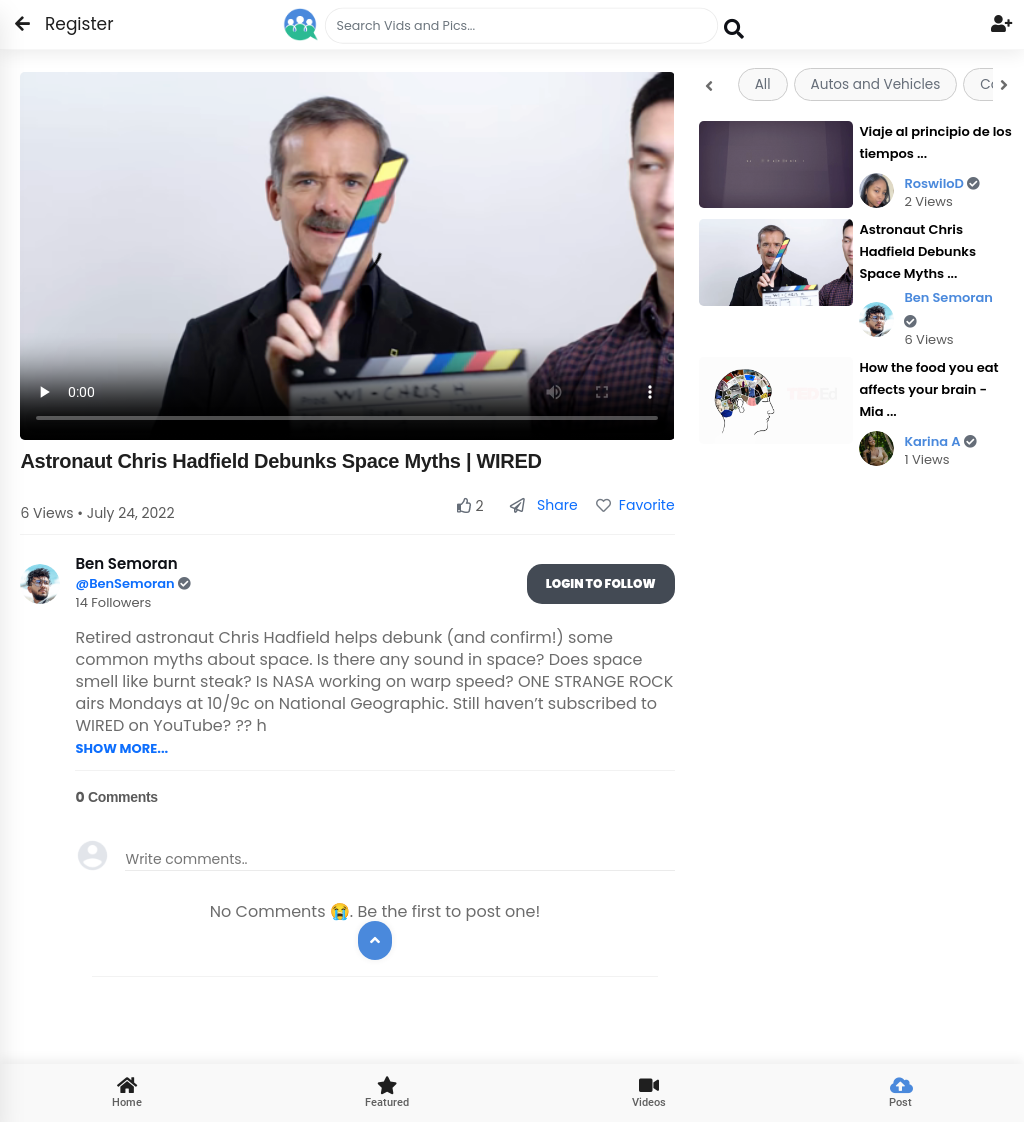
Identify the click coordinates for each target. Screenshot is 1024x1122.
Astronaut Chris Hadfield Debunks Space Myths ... (917, 251)
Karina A (940, 441)
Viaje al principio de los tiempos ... (935, 142)
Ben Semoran (948, 308)
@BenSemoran (126, 583)
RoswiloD (942, 183)
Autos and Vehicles (876, 84)
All (763, 84)
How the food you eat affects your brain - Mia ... (928, 389)
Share (543, 505)
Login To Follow (601, 583)
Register (67, 24)
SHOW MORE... (121, 748)
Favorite (635, 505)
